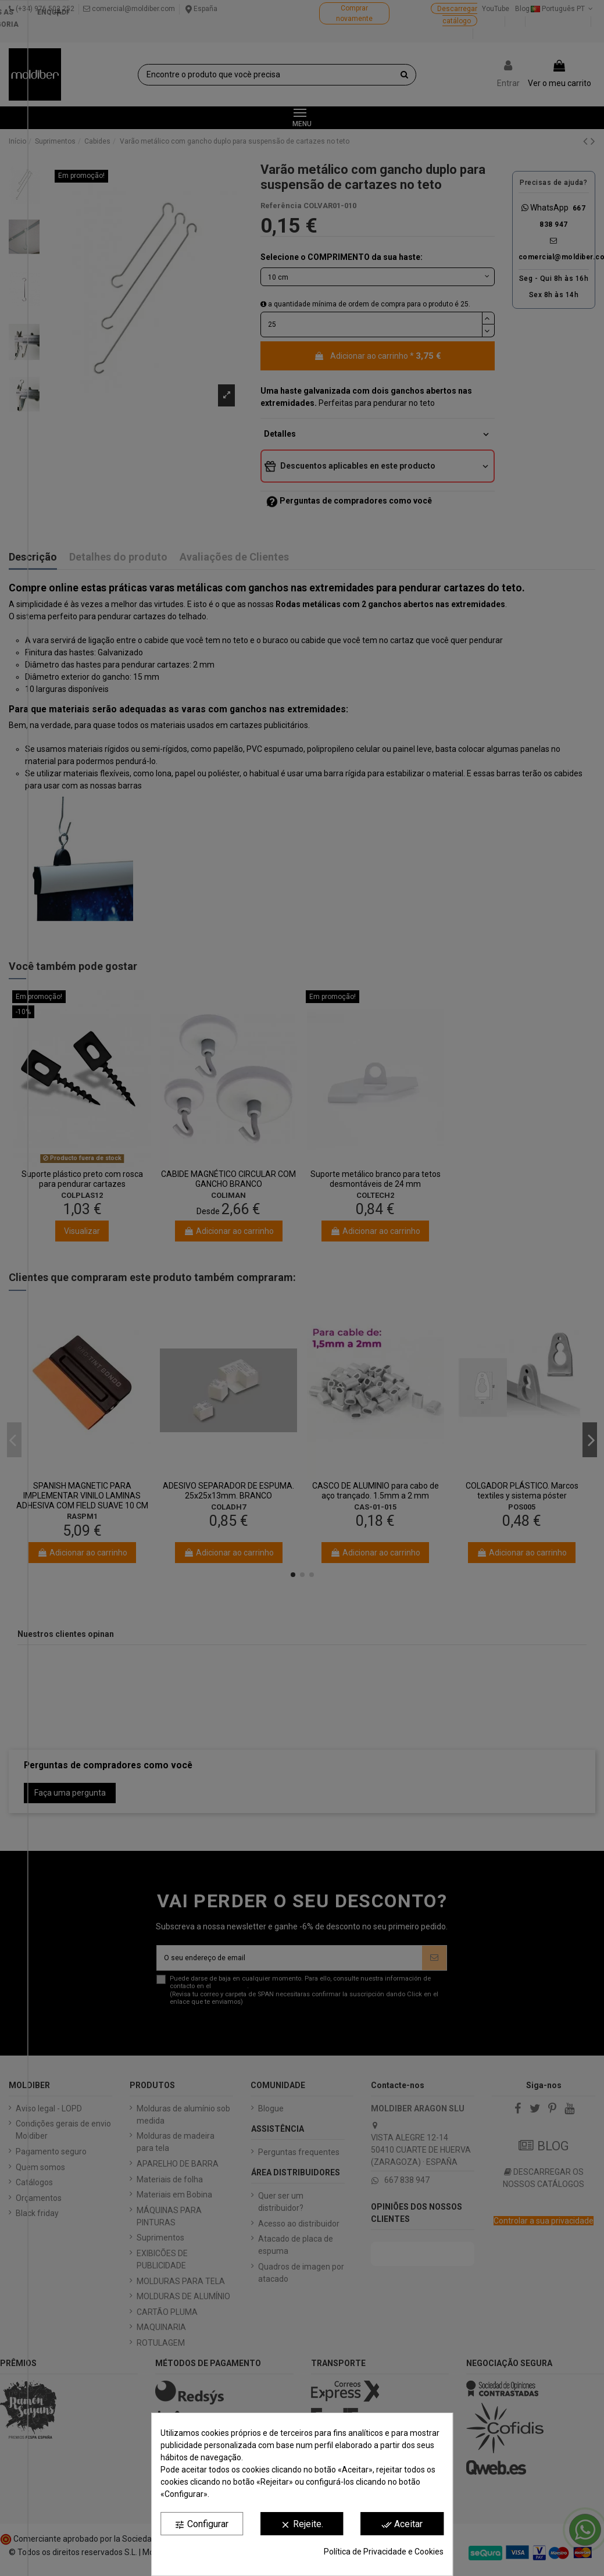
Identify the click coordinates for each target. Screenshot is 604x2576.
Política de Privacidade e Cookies (384, 2551)
